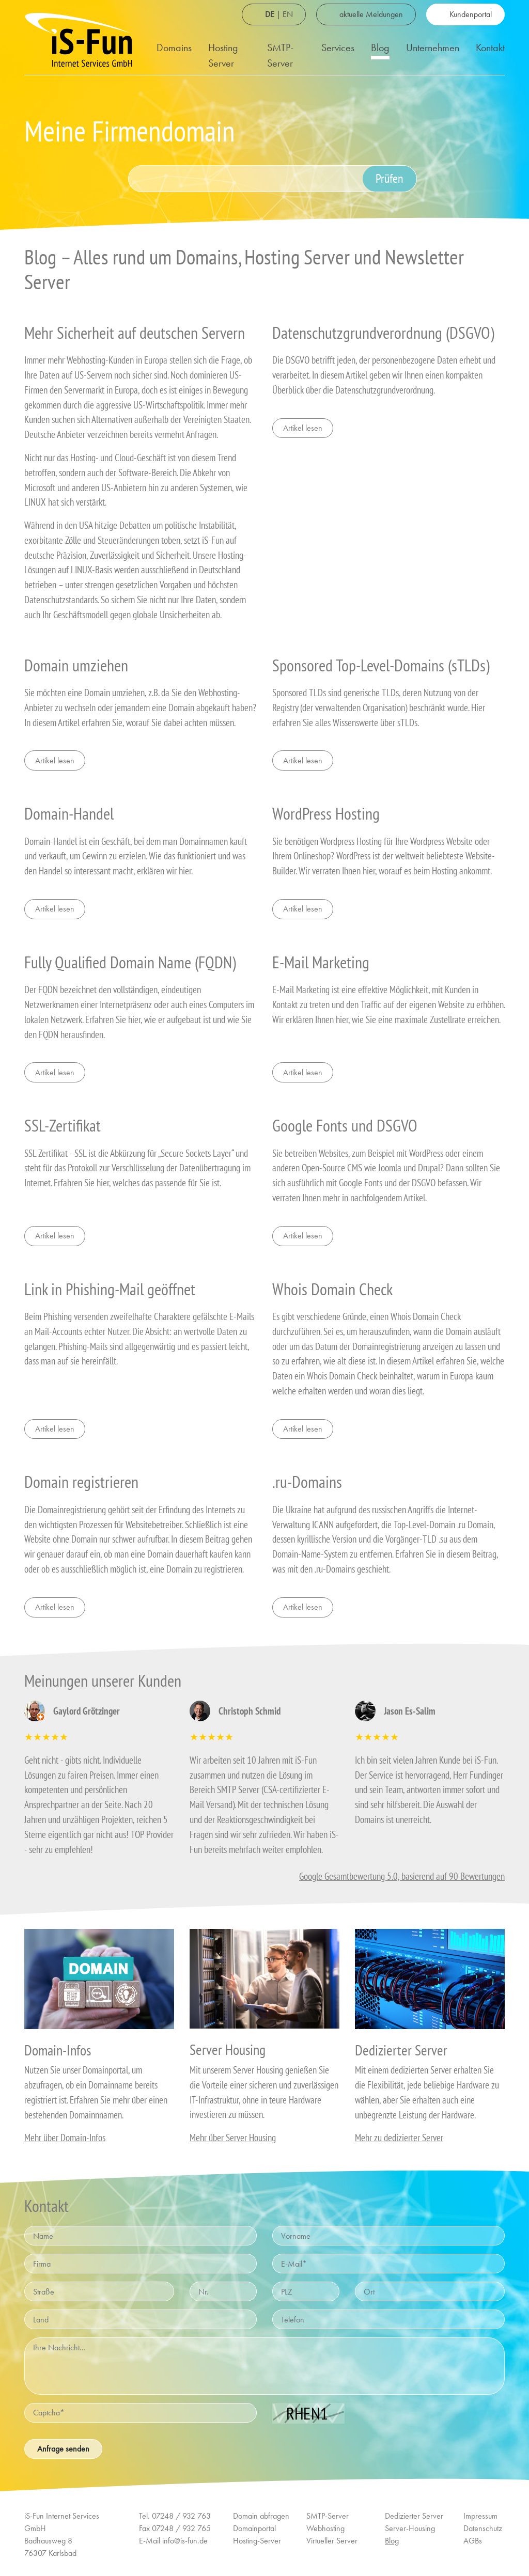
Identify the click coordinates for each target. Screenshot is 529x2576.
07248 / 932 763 (181, 2515)
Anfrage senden (63, 2448)
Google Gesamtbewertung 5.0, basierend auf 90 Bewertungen (402, 1876)
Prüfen (389, 178)
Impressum (480, 2515)
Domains (174, 47)
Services (337, 47)
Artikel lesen (302, 427)
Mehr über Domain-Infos (64, 2137)
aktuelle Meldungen (371, 14)
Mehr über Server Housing (233, 2137)
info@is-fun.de (185, 2540)
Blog (380, 47)
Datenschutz (482, 2528)
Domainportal (254, 2528)
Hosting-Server (257, 2540)
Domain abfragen (261, 2515)
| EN (279, 14)
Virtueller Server (331, 2540)
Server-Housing (410, 2528)
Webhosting (325, 2528)
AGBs (472, 2540)
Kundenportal (470, 14)
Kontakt (490, 47)
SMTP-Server (280, 55)
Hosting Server (223, 55)
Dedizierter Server (414, 2515)
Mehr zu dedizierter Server (399, 2137)
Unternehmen (432, 47)
